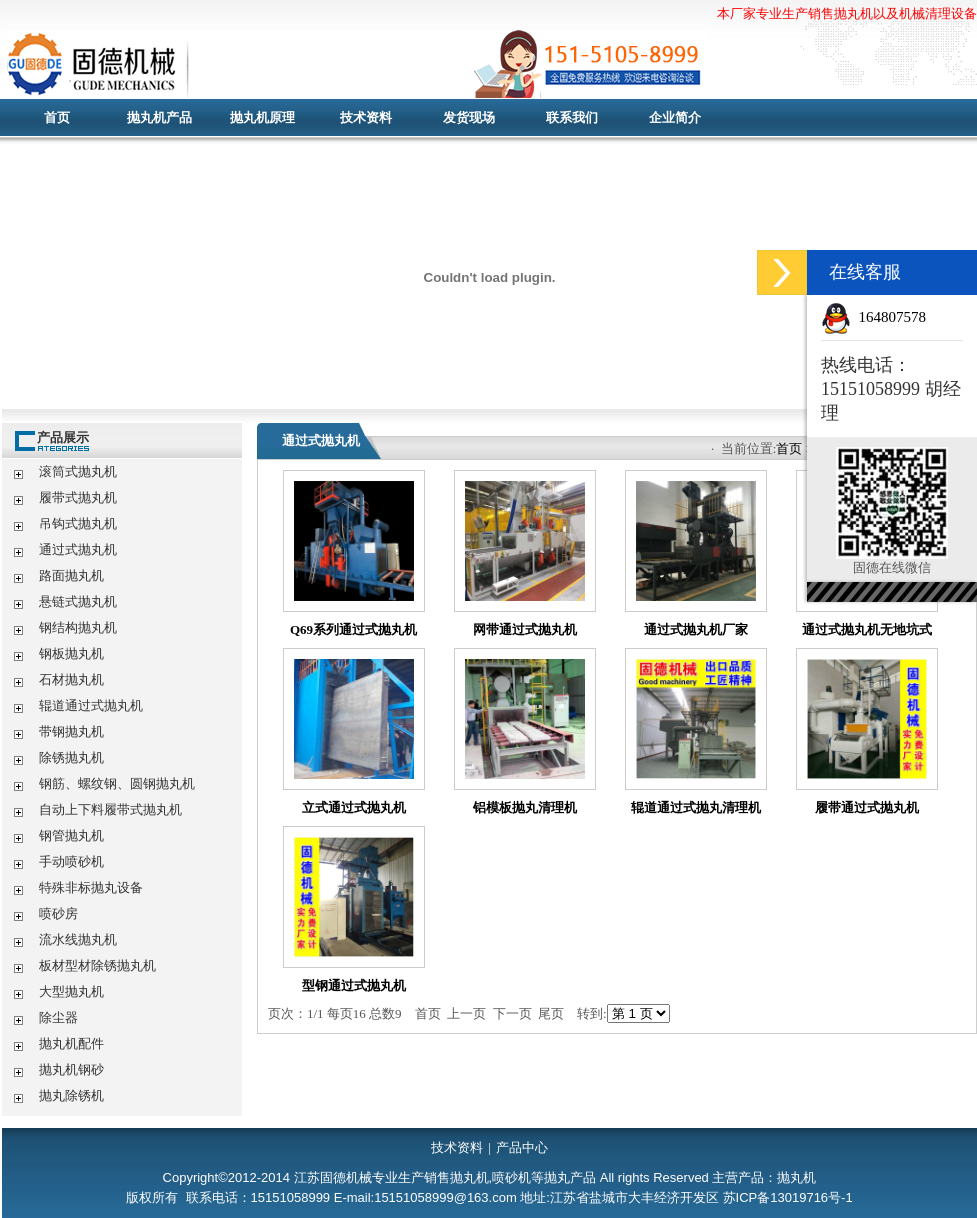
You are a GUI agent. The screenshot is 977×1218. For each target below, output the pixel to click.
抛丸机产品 (159, 117)
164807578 (893, 317)
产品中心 (522, 1147)
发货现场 (469, 117)
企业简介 (675, 117)
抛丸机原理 (262, 117)
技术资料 (366, 117)
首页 (57, 117)
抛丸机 (397, 65)
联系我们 (572, 117)
